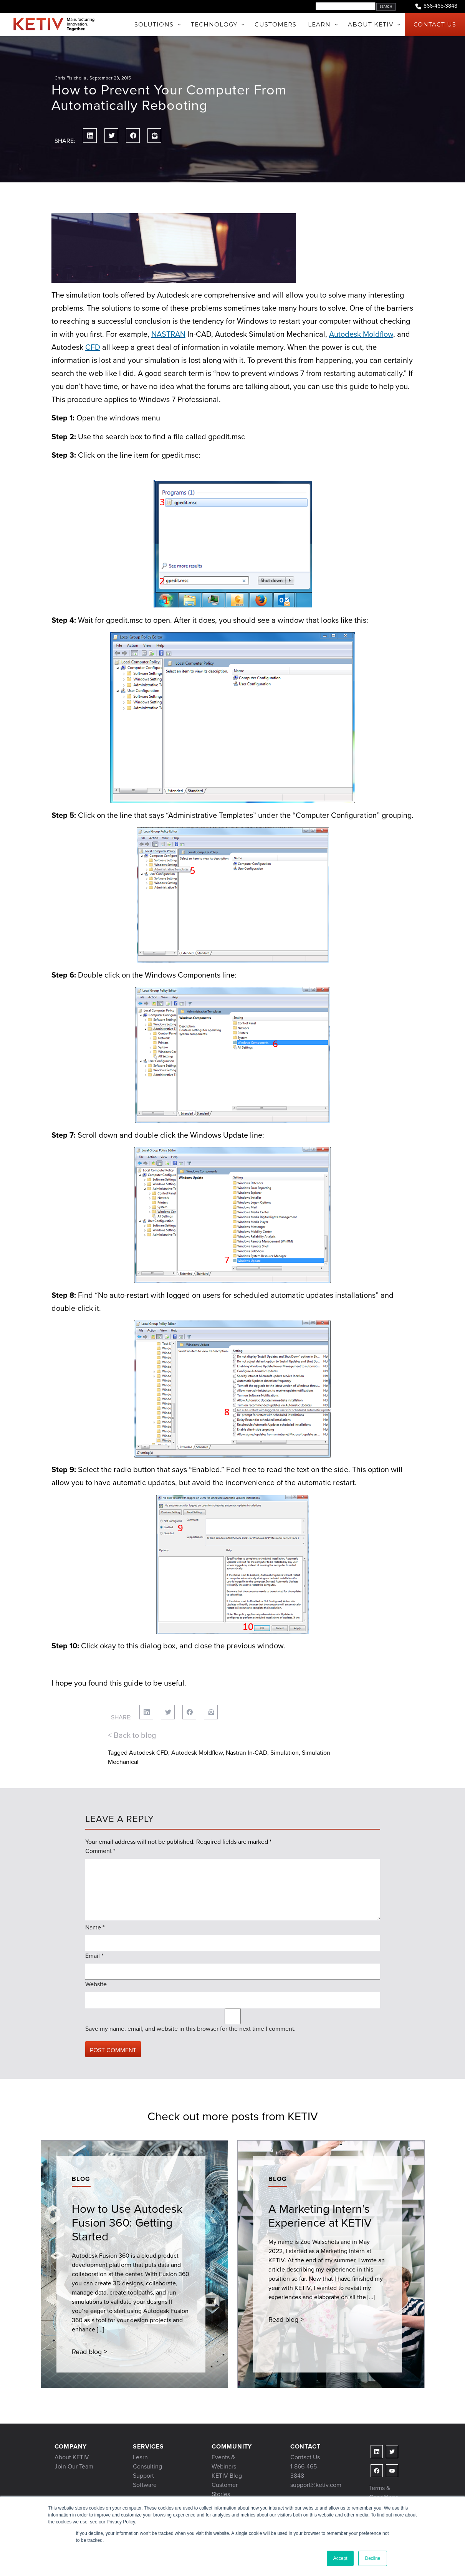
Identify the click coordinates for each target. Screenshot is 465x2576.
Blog (81, 2178)
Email (94, 1955)
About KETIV (72, 2457)
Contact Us (305, 2457)
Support (143, 2475)
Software (145, 2484)
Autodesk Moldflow (361, 334)
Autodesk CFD (148, 1752)
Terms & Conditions (383, 2492)
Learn (140, 2457)
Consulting (147, 2466)
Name (94, 1927)
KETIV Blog (227, 2475)
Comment (100, 1850)
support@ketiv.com (315, 2484)
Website (96, 1984)
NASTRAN (168, 334)
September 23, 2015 (110, 77)
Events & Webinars (224, 2462)
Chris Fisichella (70, 77)
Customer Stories (225, 2489)
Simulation (284, 1752)
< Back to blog (132, 1735)
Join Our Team (74, 2466)
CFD (92, 347)
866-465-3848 (435, 6)
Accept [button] (340, 2558)
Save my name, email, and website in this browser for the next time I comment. (190, 2028)
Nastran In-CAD (246, 1752)
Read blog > (89, 2352)
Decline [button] (372, 2558)
